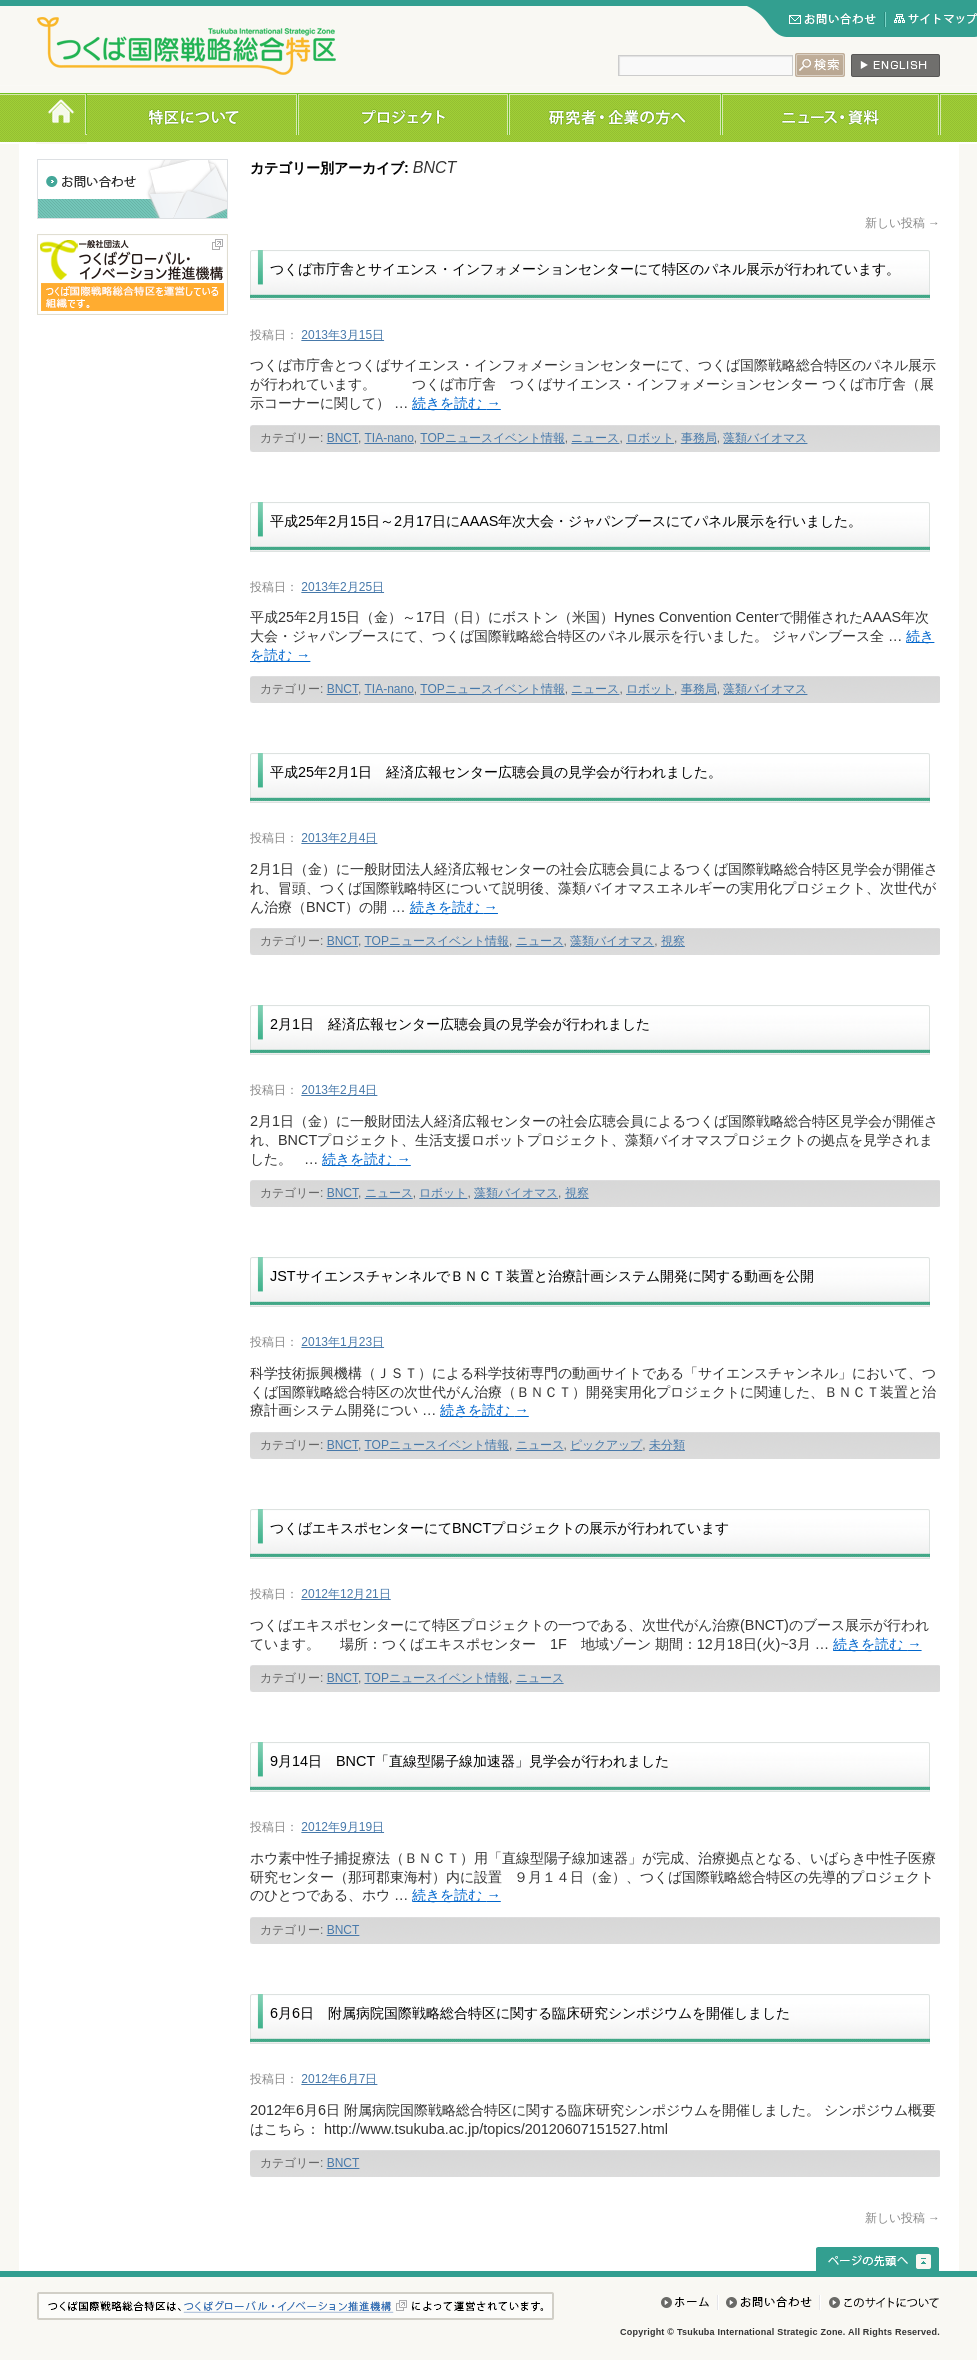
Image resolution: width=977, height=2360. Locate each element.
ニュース (595, 438)
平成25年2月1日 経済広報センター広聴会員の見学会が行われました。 (496, 772)
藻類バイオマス (765, 438)
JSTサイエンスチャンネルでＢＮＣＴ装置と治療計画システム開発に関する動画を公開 (542, 1276)
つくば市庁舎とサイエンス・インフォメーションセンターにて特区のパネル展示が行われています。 (585, 269)
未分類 (667, 1445)
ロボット (650, 438)
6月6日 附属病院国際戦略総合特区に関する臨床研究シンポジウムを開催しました (530, 2013)
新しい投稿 (902, 223)
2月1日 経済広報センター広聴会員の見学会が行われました (460, 1024)
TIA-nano (388, 438)
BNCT (342, 438)
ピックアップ (606, 1445)
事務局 (699, 438)
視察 (673, 941)
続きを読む (456, 403)
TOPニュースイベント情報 (492, 438)
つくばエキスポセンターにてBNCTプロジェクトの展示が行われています (499, 1528)
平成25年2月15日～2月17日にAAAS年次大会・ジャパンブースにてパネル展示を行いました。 (566, 521)
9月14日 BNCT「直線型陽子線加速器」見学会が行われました (469, 1761)
